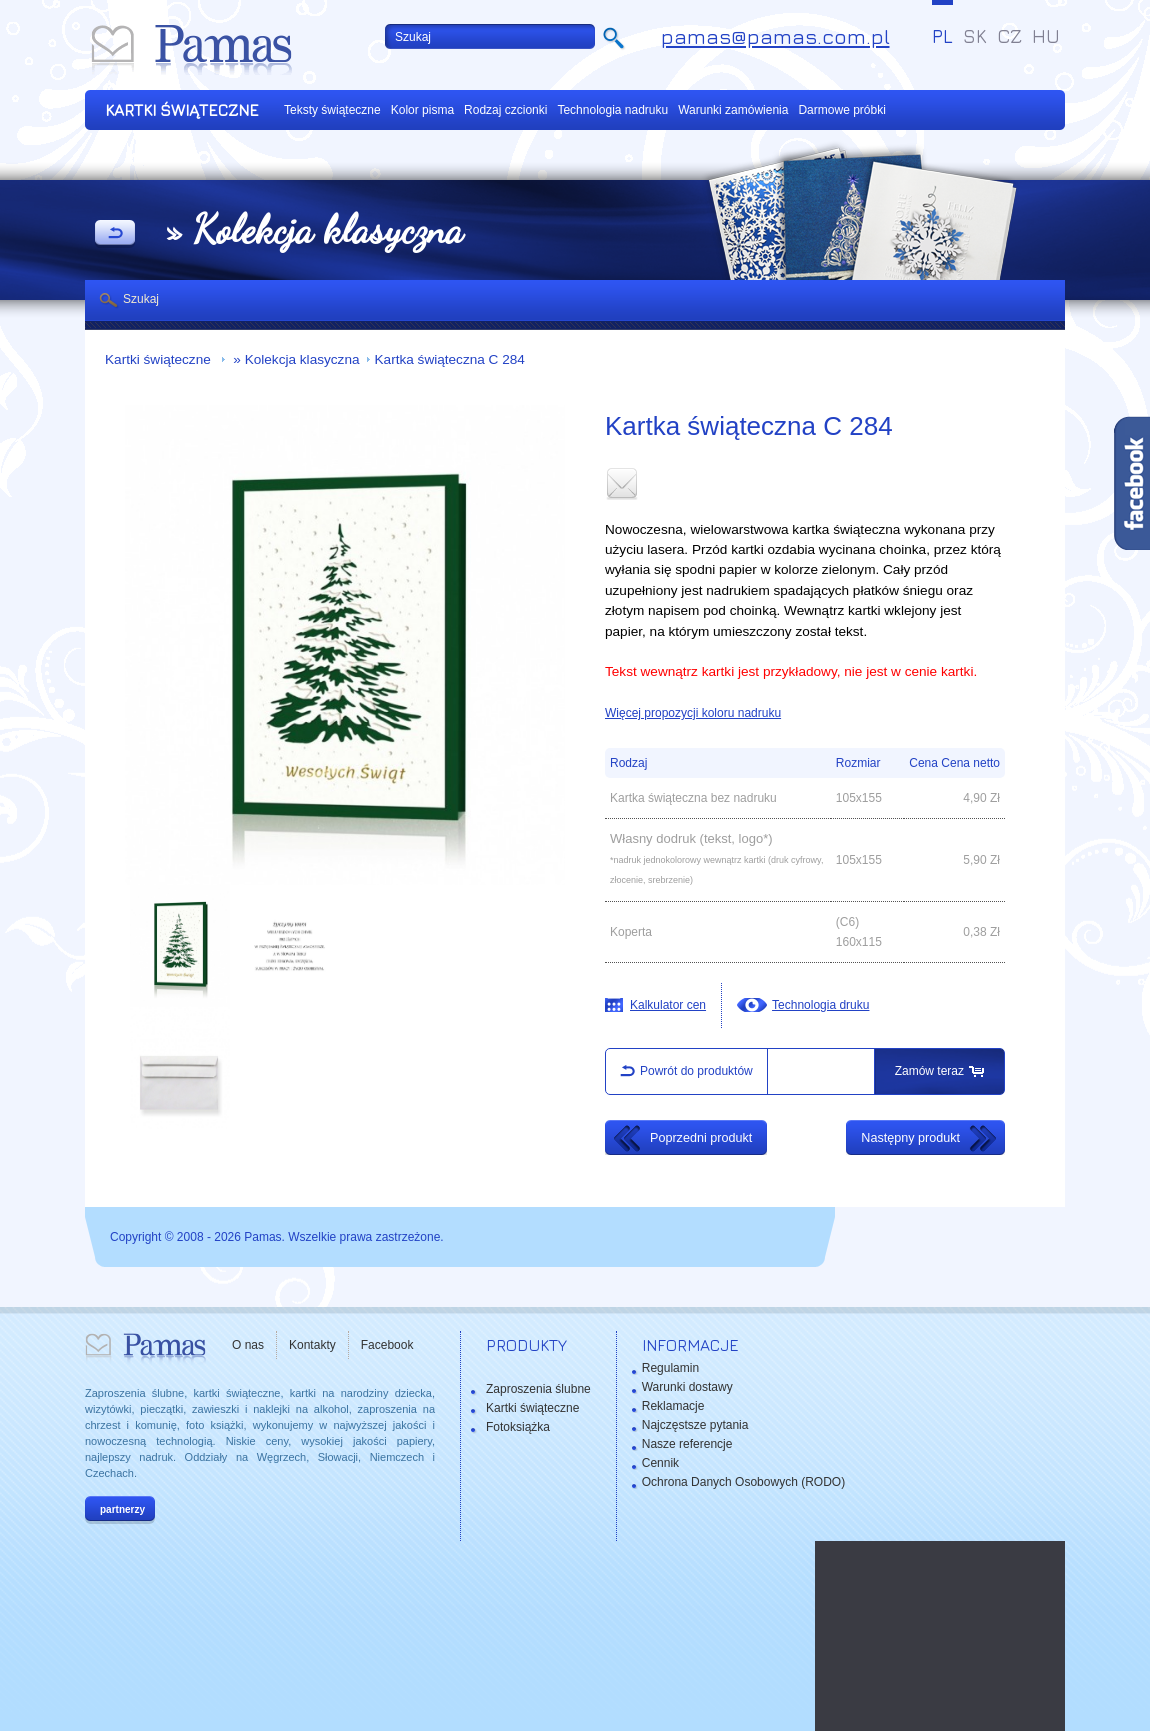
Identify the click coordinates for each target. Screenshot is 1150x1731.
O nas (248, 1345)
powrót (115, 234)
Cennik (660, 1463)
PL (942, 36)
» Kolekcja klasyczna (295, 359)
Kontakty (312, 1345)
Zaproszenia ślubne (538, 1389)
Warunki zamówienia (733, 110)
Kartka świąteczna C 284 (450, 359)
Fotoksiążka (518, 1427)
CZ (1009, 36)
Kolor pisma (422, 110)
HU (1046, 36)
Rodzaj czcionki (505, 110)
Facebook (387, 1345)
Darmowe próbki (841, 110)
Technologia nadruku (612, 110)
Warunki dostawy (687, 1387)
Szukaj (141, 299)
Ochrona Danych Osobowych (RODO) (743, 1482)
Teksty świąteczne (332, 110)
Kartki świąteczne (160, 359)
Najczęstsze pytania (695, 1425)
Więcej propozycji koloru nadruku (693, 713)
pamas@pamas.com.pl (775, 36)
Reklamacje (673, 1406)
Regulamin (670, 1368)
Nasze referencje (687, 1444)
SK (975, 36)
